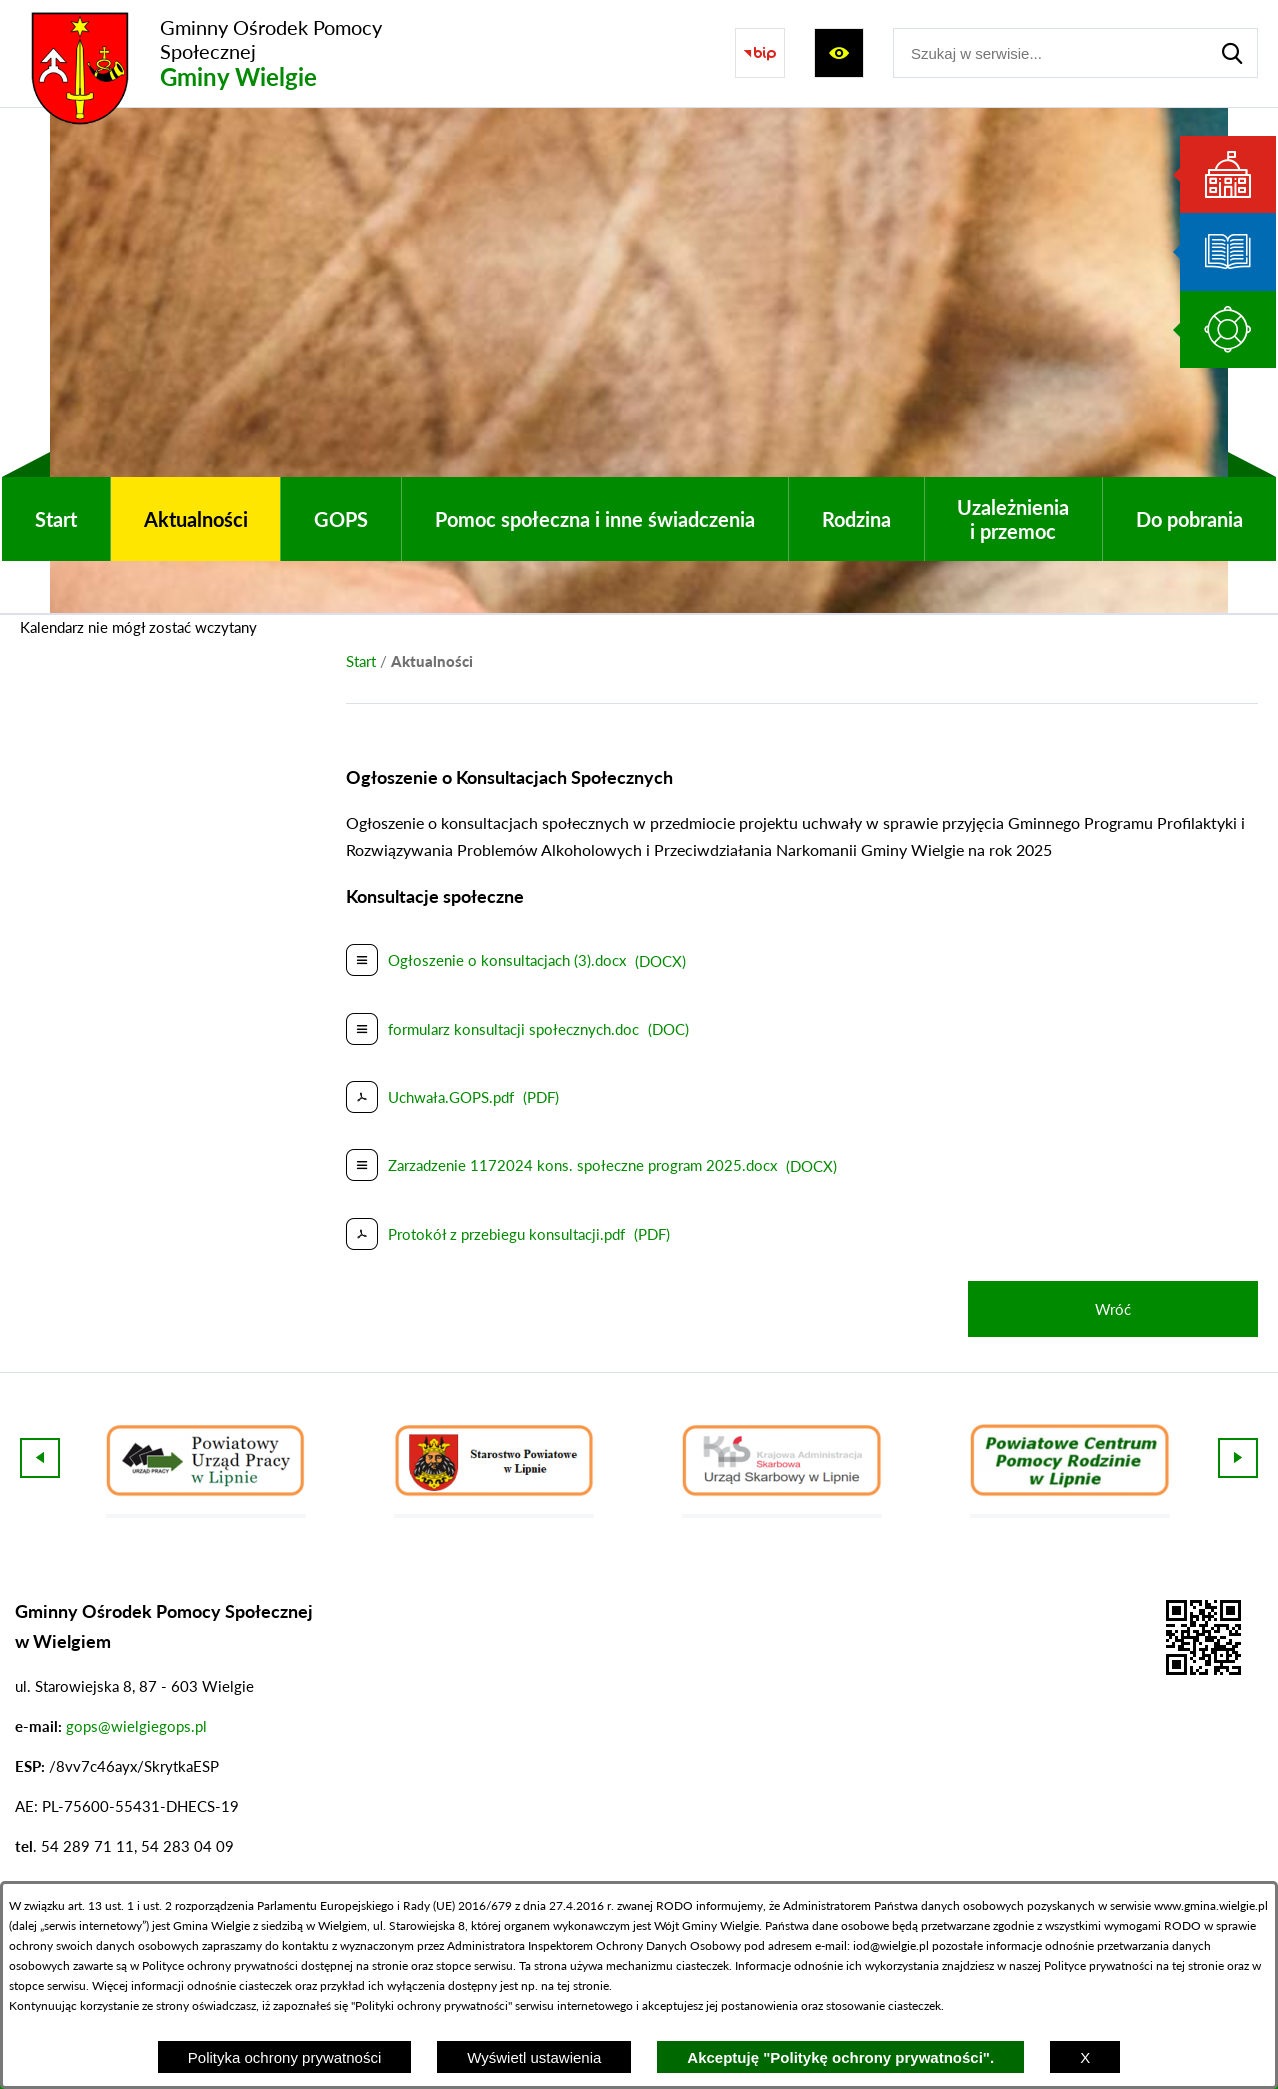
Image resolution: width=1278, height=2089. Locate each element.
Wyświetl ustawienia (534, 2057)
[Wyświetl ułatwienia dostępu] (839, 53)
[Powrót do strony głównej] (361, 661)
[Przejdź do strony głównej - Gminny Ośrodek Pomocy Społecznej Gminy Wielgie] (235, 53)
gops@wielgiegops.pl (136, 1726)
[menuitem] (56, 519)
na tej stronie (1190, 1965)
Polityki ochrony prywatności (431, 2005)
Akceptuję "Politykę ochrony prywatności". (840, 2057)
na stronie (382, 1965)
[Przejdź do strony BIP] (760, 53)
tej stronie (583, 1985)
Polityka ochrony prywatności (284, 2057)
